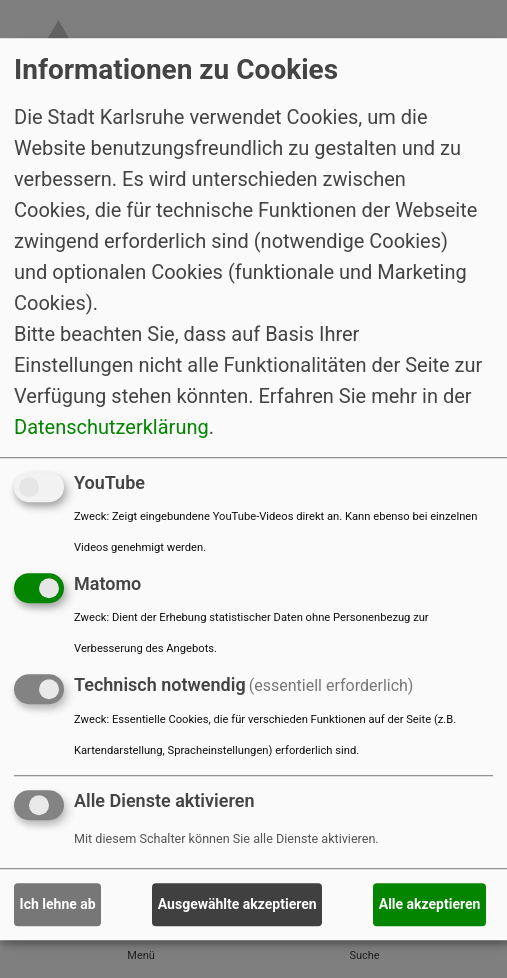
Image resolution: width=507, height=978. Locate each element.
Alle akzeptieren (430, 904)
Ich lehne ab (58, 904)
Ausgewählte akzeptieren (237, 904)
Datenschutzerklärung (111, 427)
